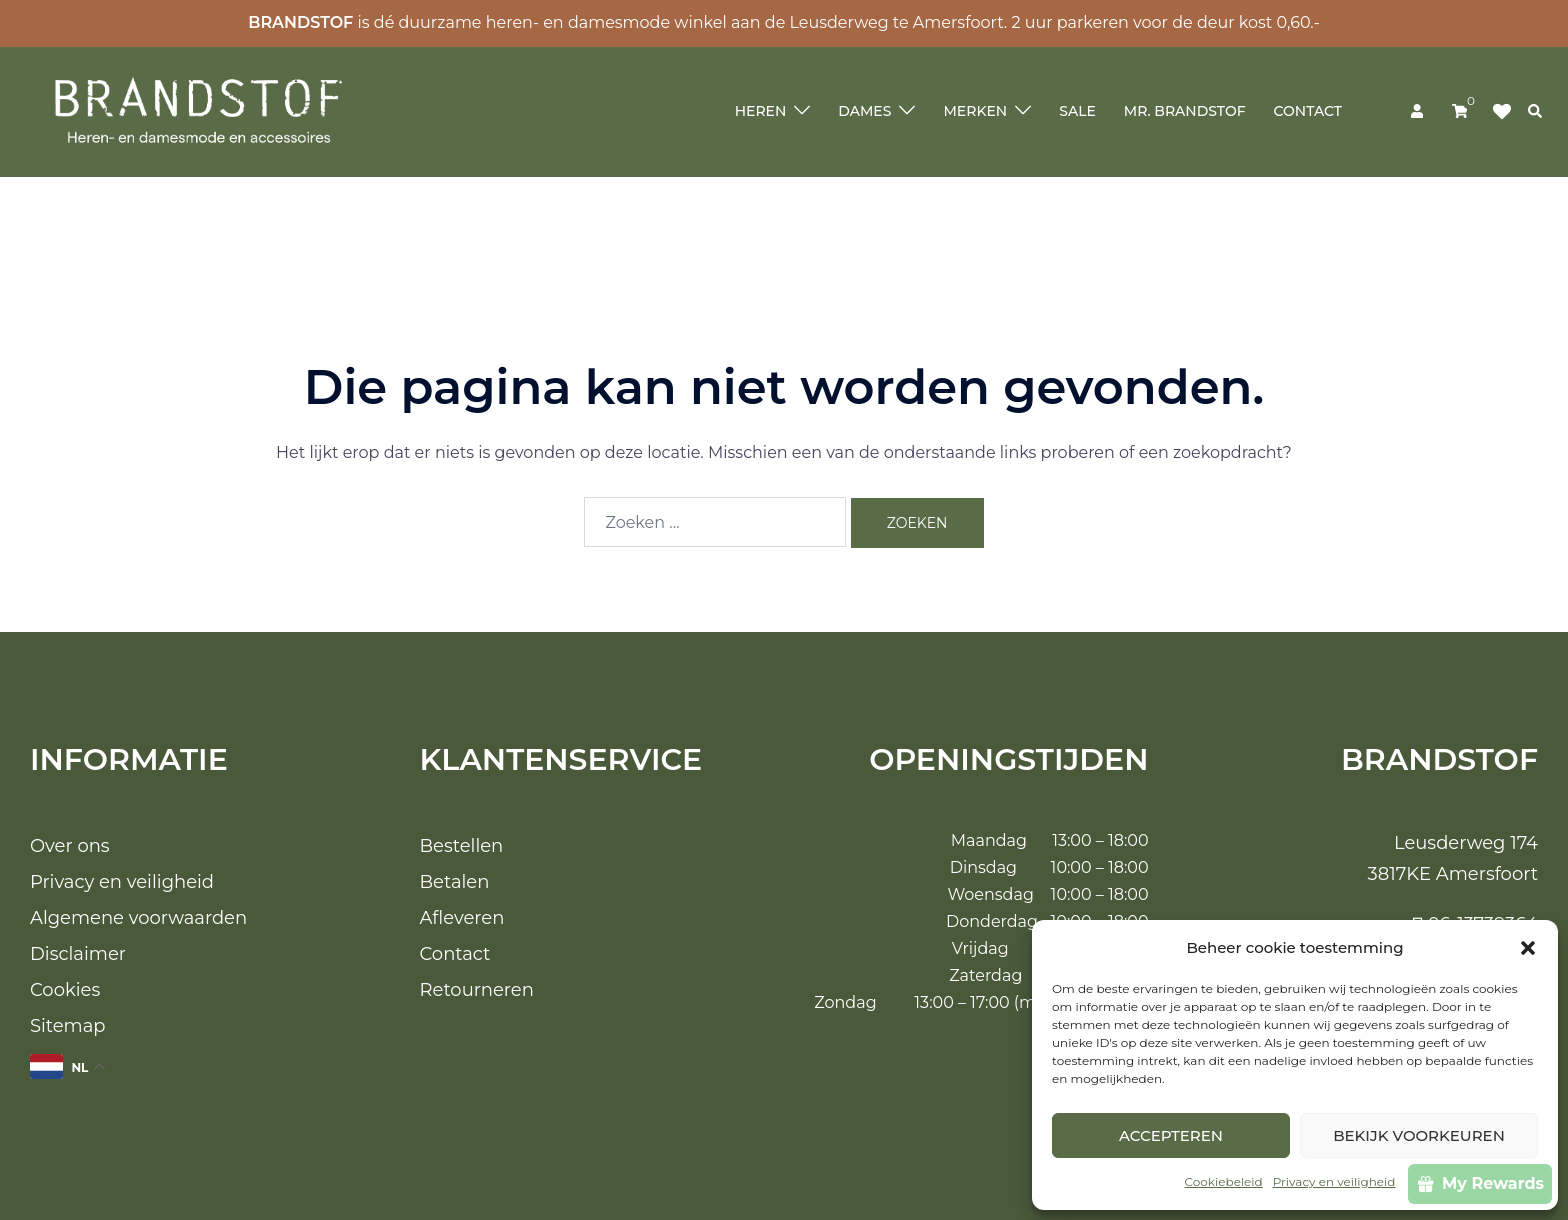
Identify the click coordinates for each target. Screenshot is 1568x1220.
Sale (1077, 111)
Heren (761, 111)
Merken (975, 111)
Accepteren (1171, 1135)
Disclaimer (78, 954)
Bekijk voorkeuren (1419, 1135)
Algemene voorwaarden (138, 918)
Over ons (70, 846)
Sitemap (68, 1026)
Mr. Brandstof (1185, 111)
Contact (1308, 111)
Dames (864, 111)
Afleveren (462, 918)
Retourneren (477, 990)
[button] (1528, 948)
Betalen (455, 882)
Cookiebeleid (1224, 1181)
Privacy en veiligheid (1334, 1181)
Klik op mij (1508, 112)
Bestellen (462, 846)
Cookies (65, 990)
